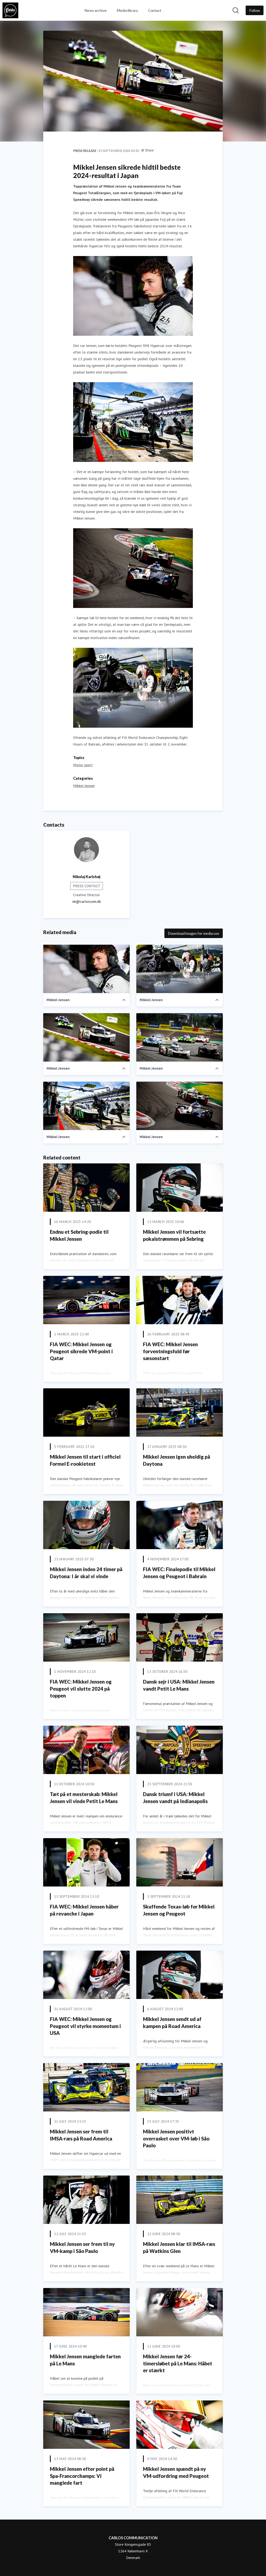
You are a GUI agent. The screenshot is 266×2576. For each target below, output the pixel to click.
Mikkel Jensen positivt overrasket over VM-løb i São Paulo (176, 2138)
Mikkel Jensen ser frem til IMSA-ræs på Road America (81, 2135)
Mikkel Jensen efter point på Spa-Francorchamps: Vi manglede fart (82, 2476)
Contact (154, 10)
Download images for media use (193, 933)
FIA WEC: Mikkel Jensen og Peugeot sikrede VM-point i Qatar (81, 1351)
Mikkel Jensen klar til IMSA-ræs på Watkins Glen (179, 2247)
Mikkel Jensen (84, 785)
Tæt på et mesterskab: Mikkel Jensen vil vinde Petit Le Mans (84, 1797)
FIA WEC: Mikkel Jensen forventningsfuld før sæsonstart (170, 1351)
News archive (95, 10)
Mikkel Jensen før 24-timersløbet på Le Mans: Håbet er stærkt (177, 2363)
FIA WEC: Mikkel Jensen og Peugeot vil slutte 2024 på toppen (81, 1689)
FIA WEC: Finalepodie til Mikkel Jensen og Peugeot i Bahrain (179, 1572)
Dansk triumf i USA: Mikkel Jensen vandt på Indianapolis (175, 1797)
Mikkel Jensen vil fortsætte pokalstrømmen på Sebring (174, 1235)
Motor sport (83, 765)
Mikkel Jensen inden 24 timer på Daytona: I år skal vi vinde (86, 1572)
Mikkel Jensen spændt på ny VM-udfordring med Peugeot (176, 2472)
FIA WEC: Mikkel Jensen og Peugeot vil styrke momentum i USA (85, 2026)
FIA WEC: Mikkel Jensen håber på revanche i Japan (84, 1910)
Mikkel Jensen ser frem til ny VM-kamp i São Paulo (82, 2247)
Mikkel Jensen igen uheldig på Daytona (176, 1460)
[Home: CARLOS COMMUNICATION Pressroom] (10, 10)
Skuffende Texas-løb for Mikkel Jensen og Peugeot (178, 1910)
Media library (127, 10)
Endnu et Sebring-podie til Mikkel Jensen (79, 1235)
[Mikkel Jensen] (86, 969)
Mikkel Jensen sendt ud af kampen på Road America (172, 2022)
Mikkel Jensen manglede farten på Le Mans (85, 2359)
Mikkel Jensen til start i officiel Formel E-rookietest (85, 1460)
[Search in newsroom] (235, 10)
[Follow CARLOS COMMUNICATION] (255, 10)
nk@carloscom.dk (86, 901)
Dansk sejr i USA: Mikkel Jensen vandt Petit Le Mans (178, 1685)
